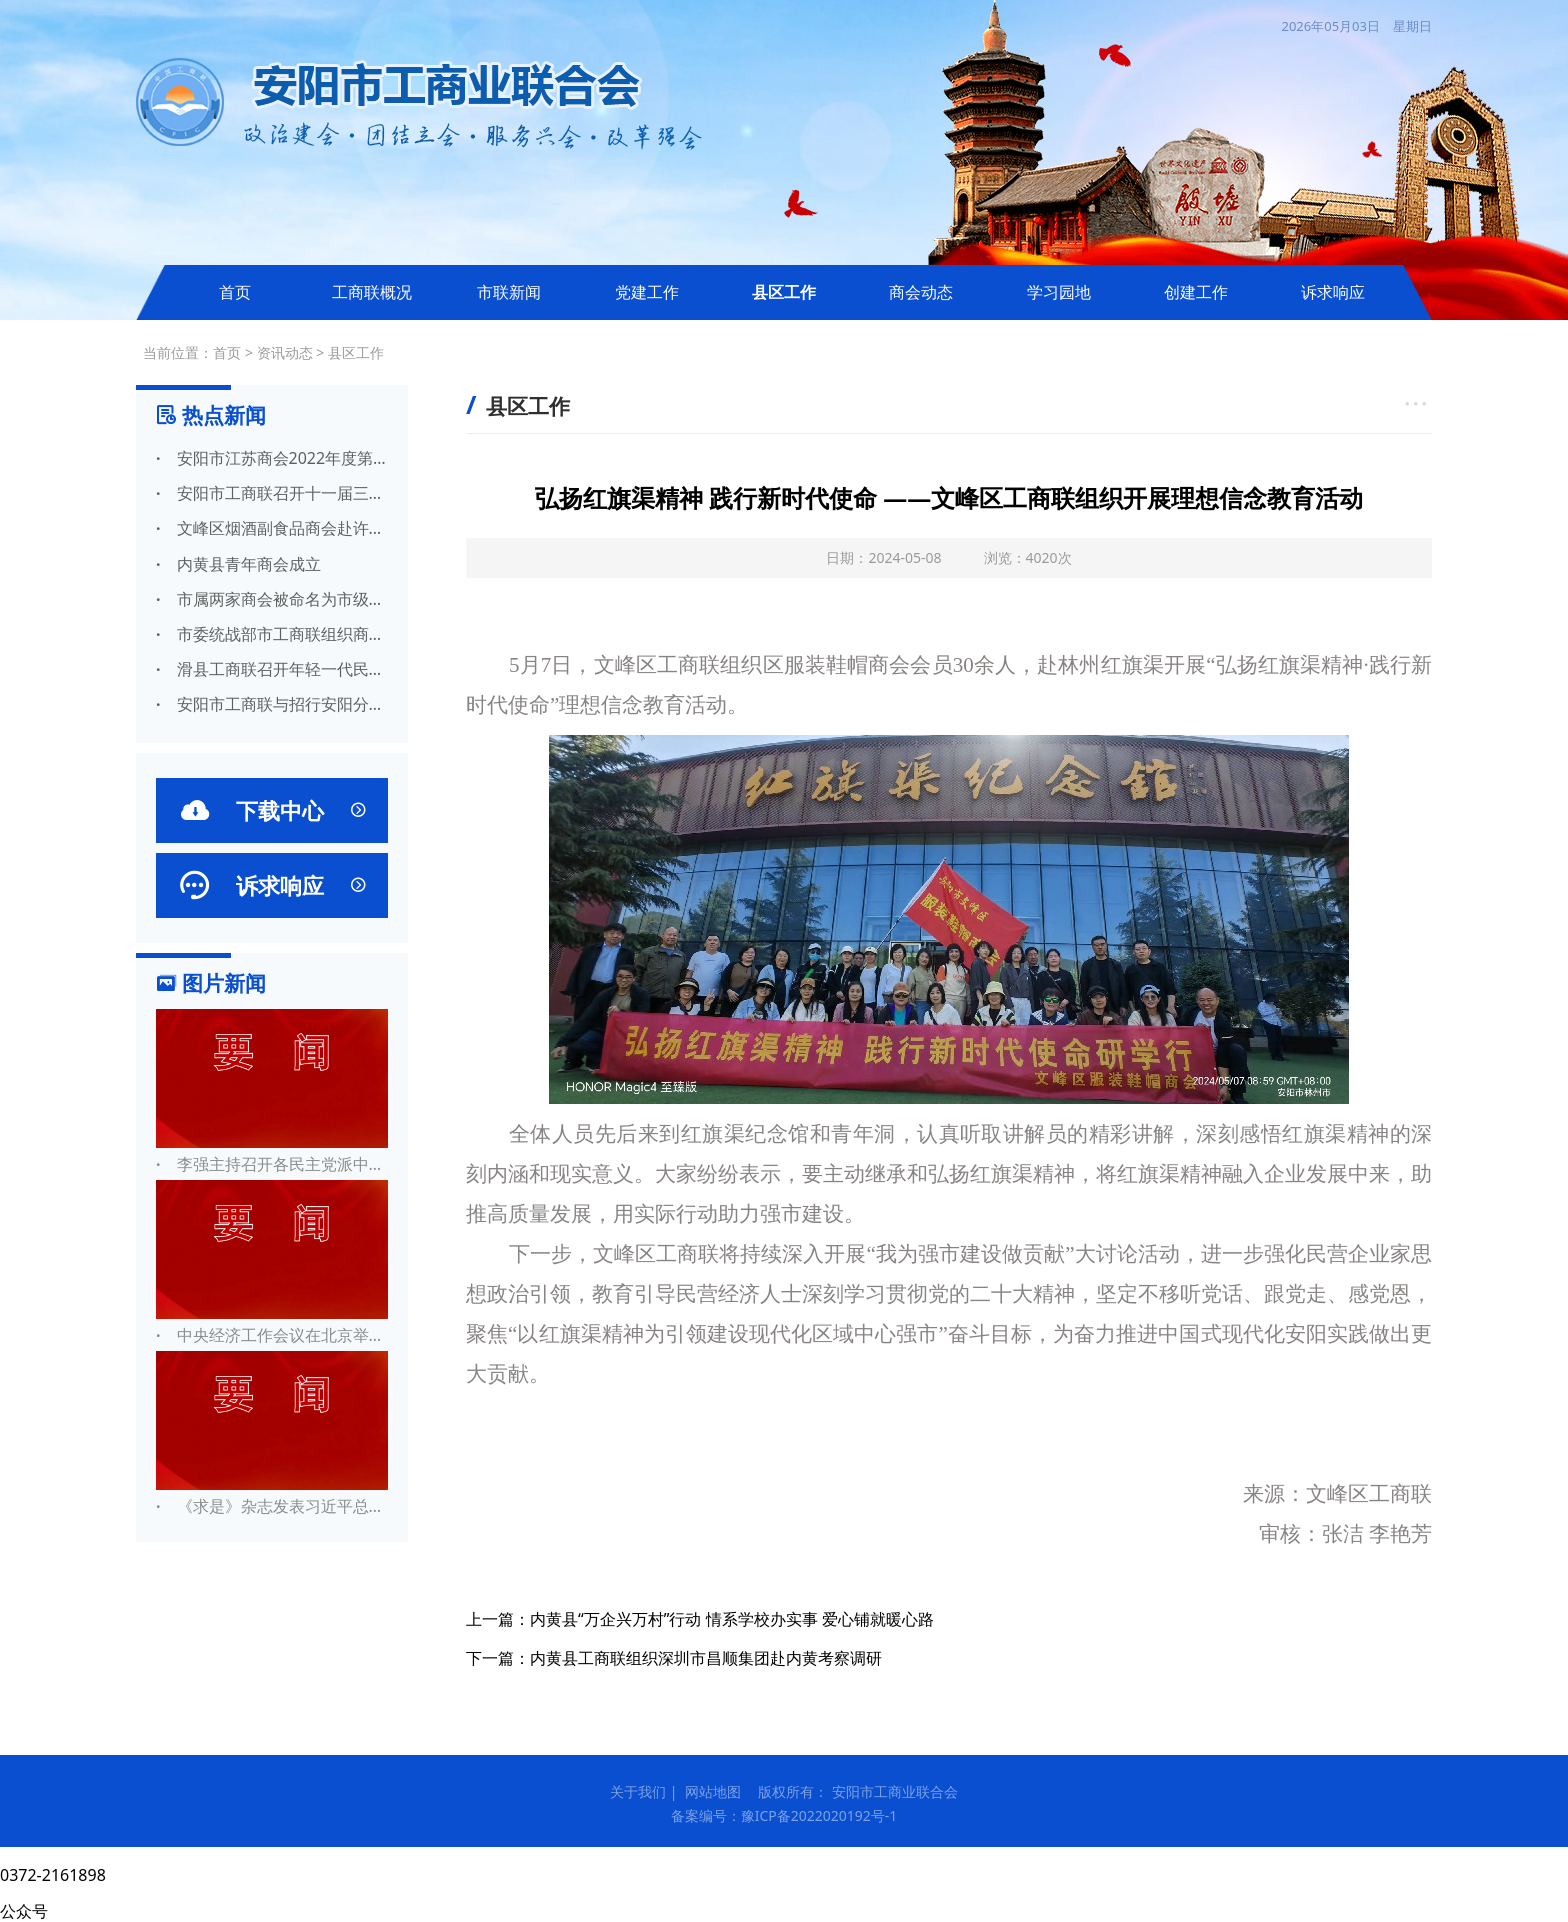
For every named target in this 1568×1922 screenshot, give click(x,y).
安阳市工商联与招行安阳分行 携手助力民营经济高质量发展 (272, 704)
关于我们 (638, 1791)
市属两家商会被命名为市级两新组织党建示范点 (272, 599)
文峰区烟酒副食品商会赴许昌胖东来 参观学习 (272, 528)
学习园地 (1059, 292)
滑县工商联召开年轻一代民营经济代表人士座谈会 (272, 669)
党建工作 (647, 292)
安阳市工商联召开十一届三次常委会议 (272, 493)
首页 (235, 292)
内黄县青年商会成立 (238, 564)
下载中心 (272, 810)
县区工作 (784, 292)
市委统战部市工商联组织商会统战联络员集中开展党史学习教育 (272, 634)
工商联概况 (372, 292)
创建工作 (1196, 292)
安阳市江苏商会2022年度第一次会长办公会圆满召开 (272, 458)
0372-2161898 (53, 1875)
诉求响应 (1333, 292)
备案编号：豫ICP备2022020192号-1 (784, 1815)
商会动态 (921, 292)
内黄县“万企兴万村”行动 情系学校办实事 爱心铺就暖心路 (732, 1619)
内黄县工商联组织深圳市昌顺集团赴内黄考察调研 (706, 1658)
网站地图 (713, 1791)
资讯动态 (285, 352)
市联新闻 (509, 292)
